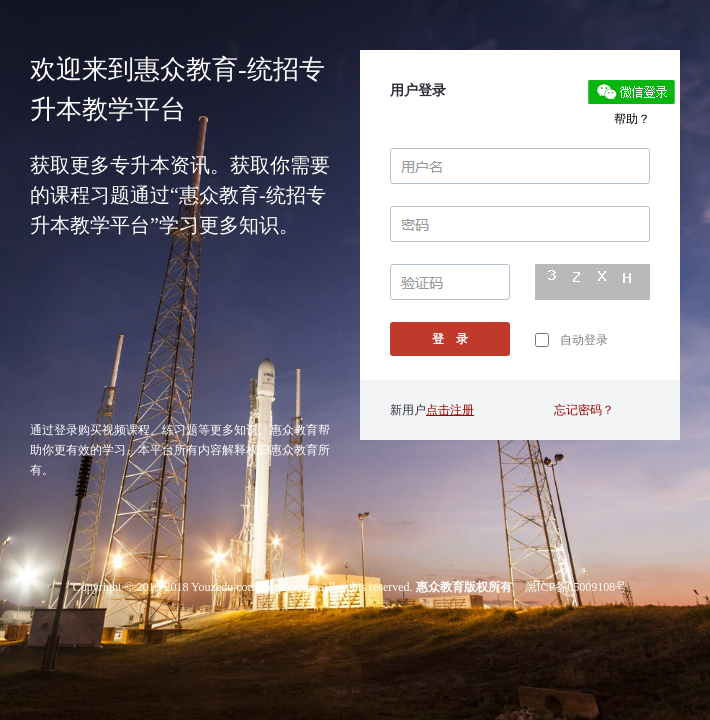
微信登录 (631, 92)
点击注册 (450, 410)
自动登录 (571, 340)
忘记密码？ (584, 410)
